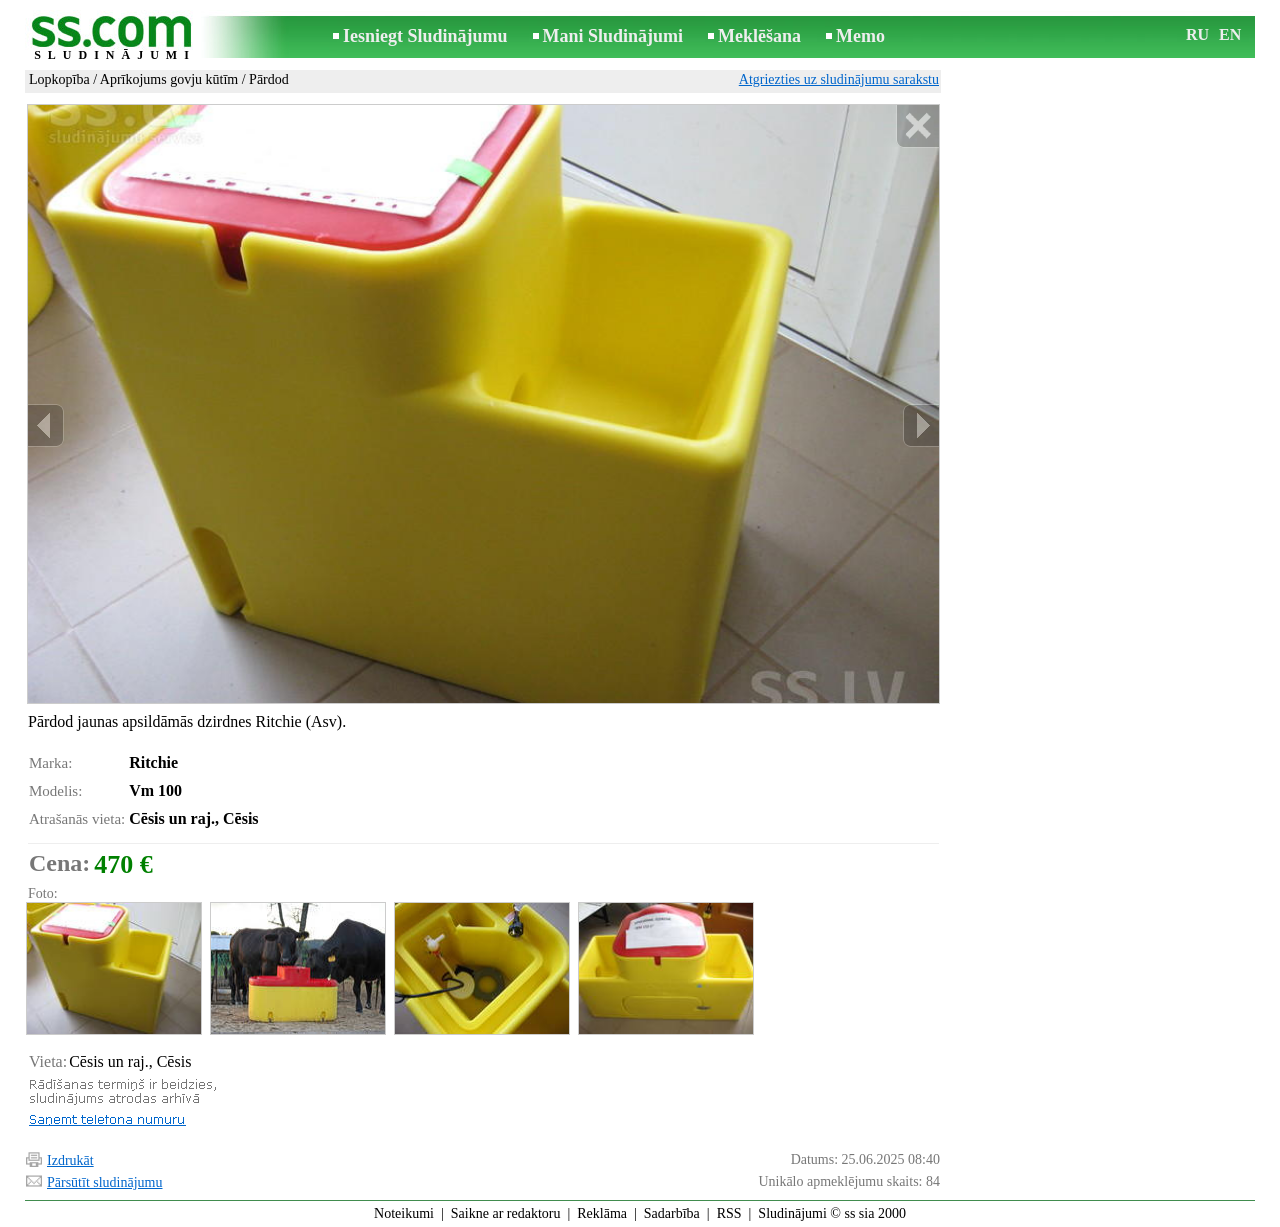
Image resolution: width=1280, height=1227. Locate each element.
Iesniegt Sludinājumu (425, 36)
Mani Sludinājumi (613, 36)
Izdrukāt (70, 1160)
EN (1230, 34)
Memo (860, 36)
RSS (729, 1213)
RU (1197, 34)
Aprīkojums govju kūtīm (169, 79)
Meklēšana (759, 36)
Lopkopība (59, 79)
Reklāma (602, 1213)
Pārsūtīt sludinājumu (105, 1182)
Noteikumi (404, 1213)
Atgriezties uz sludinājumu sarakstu (839, 79)
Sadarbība (672, 1213)
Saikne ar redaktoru (506, 1213)
